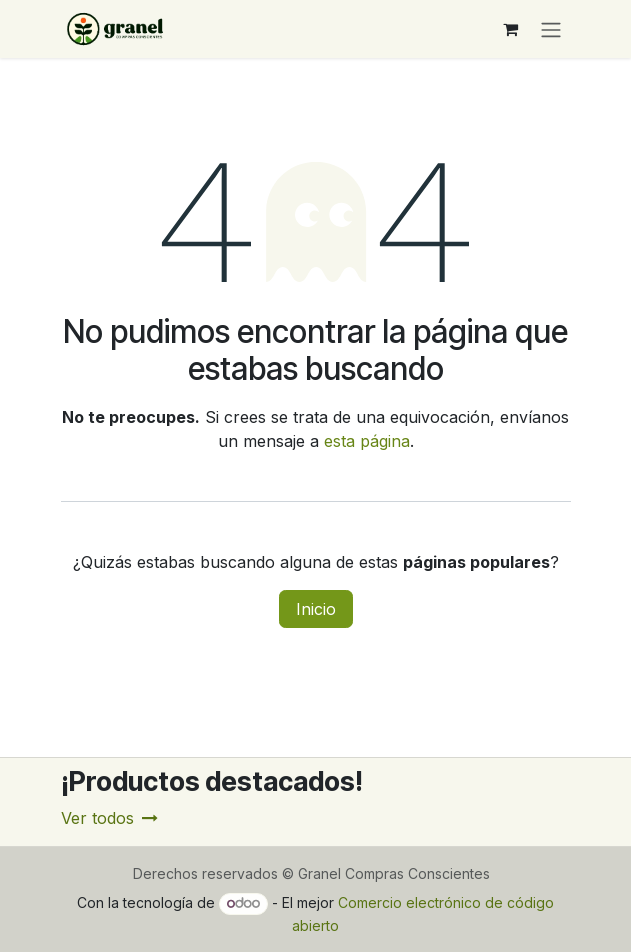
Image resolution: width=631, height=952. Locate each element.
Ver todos (109, 818)
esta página (367, 441)
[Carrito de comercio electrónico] (511, 29)
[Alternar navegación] (551, 29)
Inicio (316, 609)
